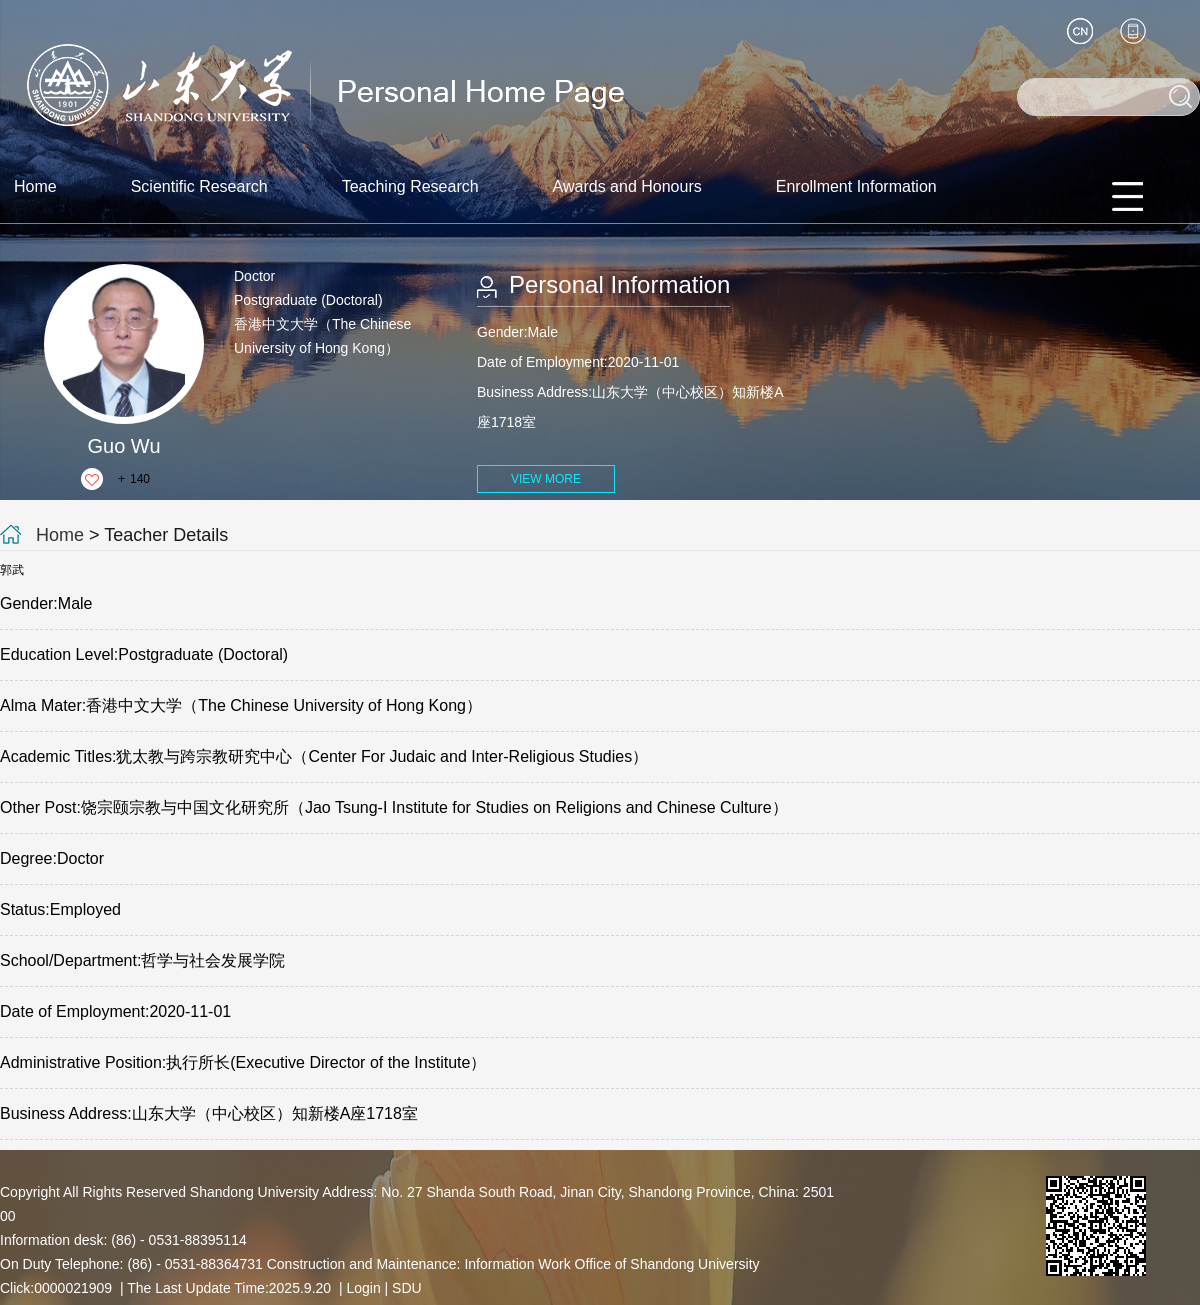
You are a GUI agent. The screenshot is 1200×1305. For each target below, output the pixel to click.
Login (363, 1288)
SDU (407, 1288)
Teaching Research (410, 186)
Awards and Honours (627, 186)
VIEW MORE (546, 479)
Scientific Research (199, 186)
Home (35, 186)
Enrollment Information (856, 186)
